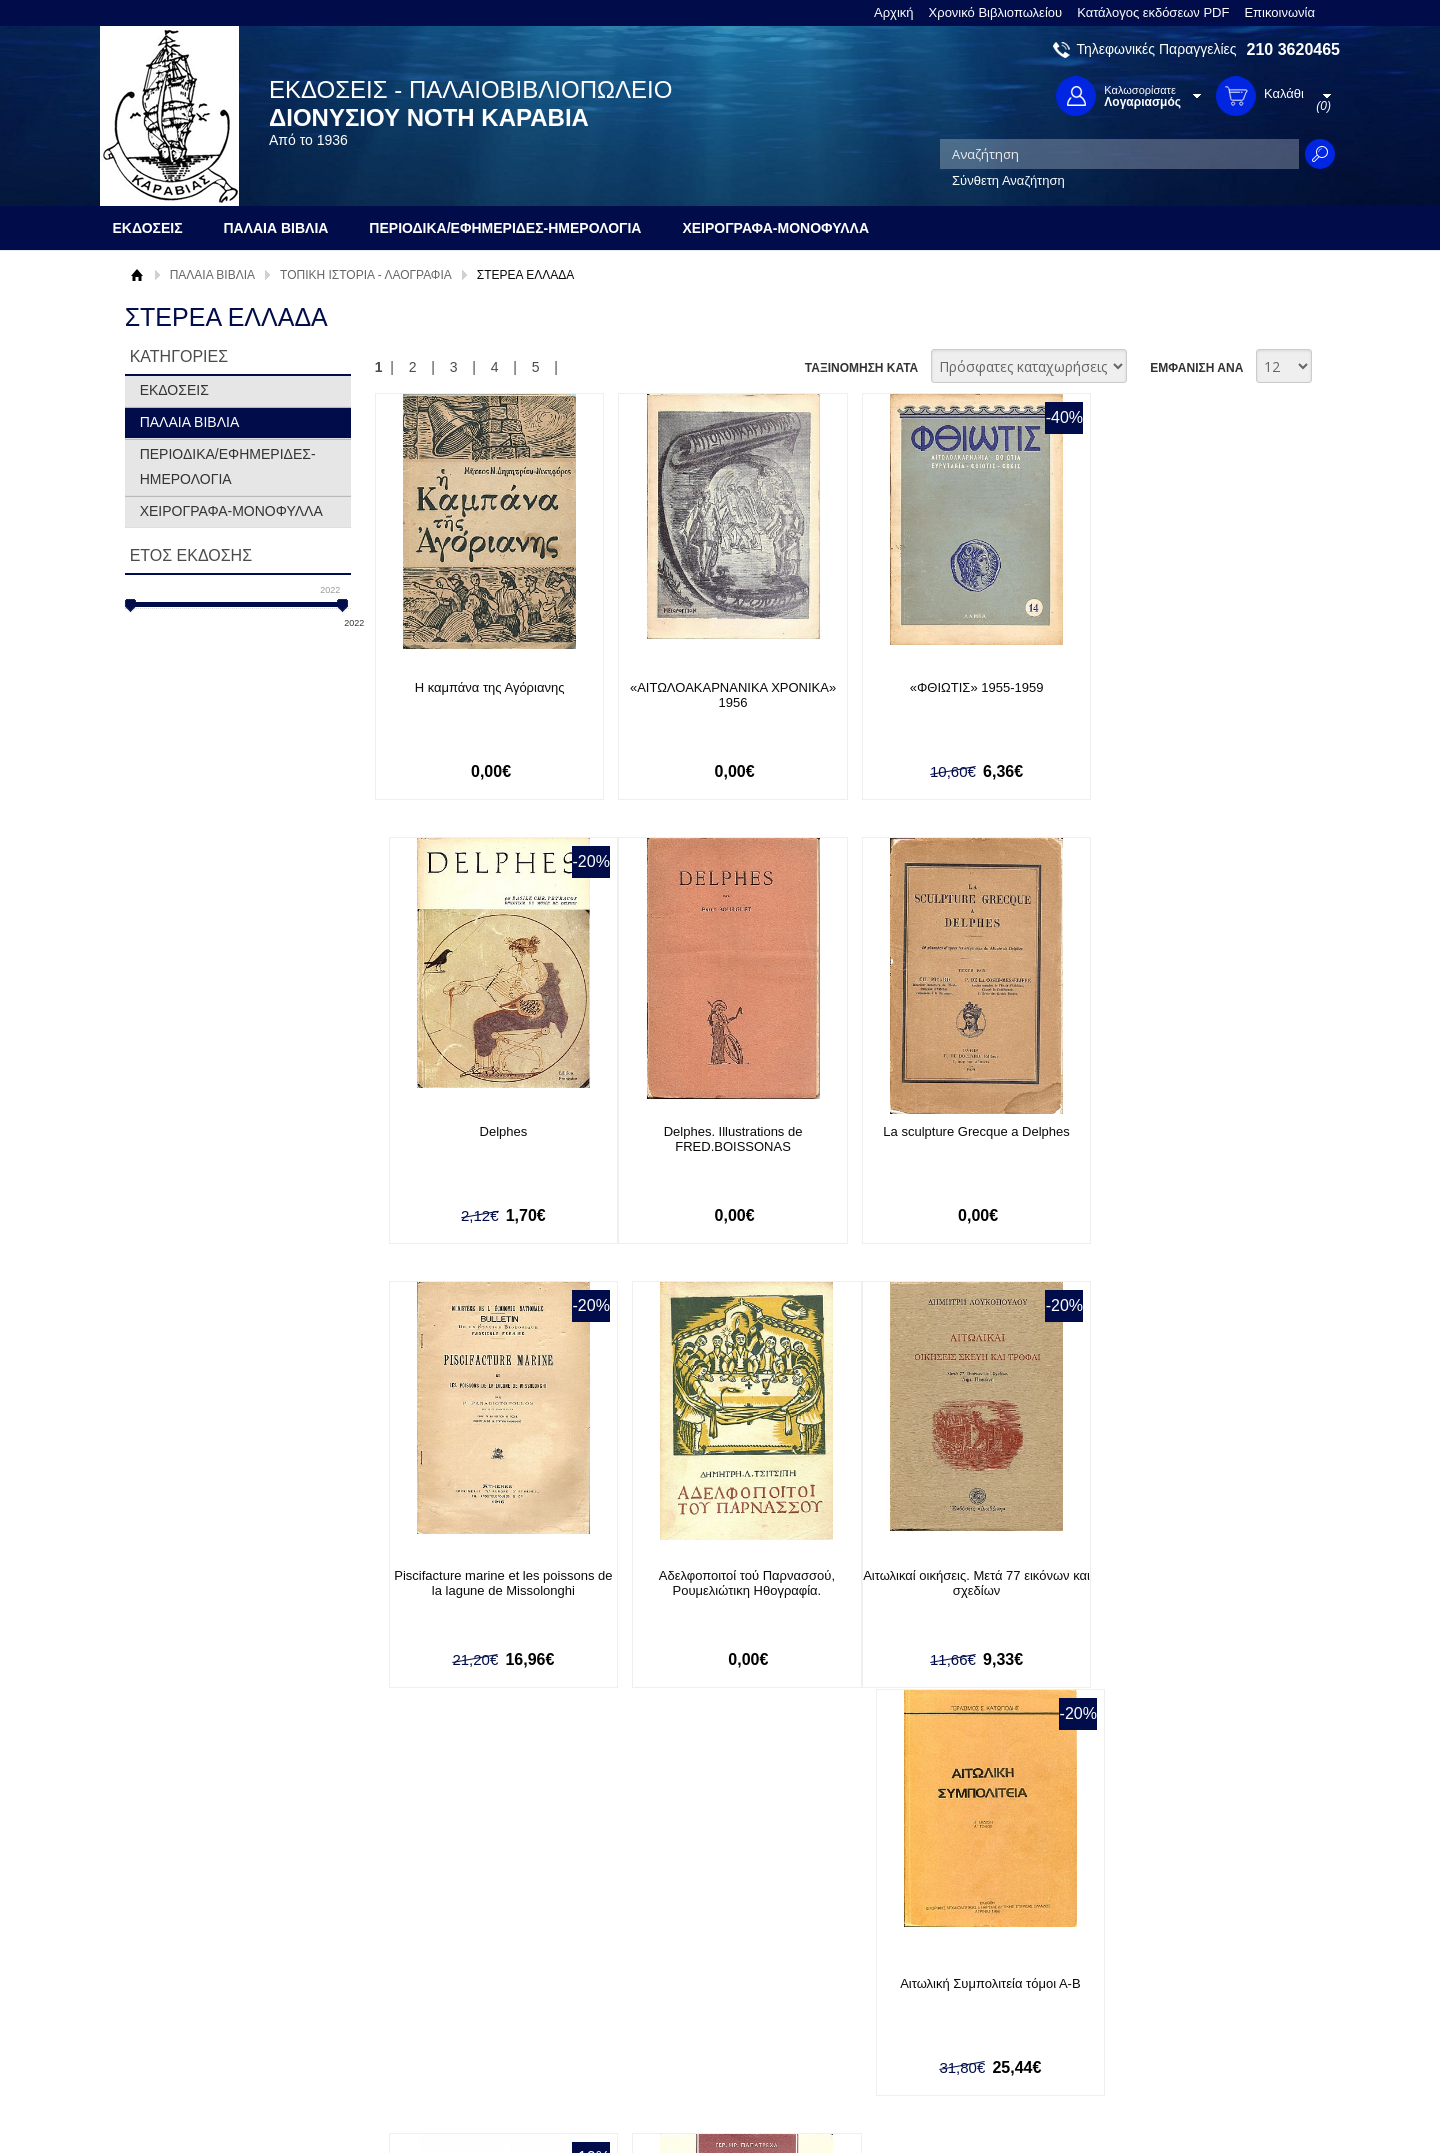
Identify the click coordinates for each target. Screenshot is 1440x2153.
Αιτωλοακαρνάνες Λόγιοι (944, 1576)
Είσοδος (648, 1934)
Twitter (924, 1966)
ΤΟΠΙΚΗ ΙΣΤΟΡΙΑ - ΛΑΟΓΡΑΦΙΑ (366, 275)
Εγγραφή (650, 1965)
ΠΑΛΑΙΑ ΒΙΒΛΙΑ (212, 275)
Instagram (934, 1998)
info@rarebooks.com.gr (1177, 2030)
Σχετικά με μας (180, 1934)
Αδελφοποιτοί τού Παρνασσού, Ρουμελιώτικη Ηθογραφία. (1175, 1140)
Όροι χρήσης (175, 1965)
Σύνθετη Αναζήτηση (1008, 180)
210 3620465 (1293, 49)
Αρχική (894, 12)
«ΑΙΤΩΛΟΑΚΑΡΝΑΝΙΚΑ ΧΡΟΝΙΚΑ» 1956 (713, 695)
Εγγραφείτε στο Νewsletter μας (506, 1827)
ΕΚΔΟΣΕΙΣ (174, 390)
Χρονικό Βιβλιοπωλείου (996, 12)
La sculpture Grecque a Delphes (713, 1132)
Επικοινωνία (1279, 12)
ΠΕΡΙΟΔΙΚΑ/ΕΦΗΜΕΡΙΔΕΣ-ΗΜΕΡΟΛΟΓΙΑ (228, 466)
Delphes (1175, 687)
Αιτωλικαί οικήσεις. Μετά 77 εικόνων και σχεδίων (483, 1584)
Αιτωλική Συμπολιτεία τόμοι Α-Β (713, 1576)
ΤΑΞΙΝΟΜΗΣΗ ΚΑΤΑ (861, 368)
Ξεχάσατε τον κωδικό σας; (699, 1996)
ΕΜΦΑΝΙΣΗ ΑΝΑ (1196, 368)
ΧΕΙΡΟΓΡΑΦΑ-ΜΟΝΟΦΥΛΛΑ (231, 511)
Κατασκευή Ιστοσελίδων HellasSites (1213, 2104)
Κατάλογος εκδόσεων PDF (1153, 12)
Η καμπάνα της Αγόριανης (483, 687)
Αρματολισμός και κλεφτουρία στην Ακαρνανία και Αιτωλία (1175, 1584)
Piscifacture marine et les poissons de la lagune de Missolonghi (944, 1140)
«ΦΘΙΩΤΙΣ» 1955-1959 (944, 687)
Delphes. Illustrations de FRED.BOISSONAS (483, 1140)
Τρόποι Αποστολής (435, 1985)
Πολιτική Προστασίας (198, 1996)
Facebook (933, 1934)
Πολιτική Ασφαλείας (437, 2016)
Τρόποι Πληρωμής (434, 1954)
